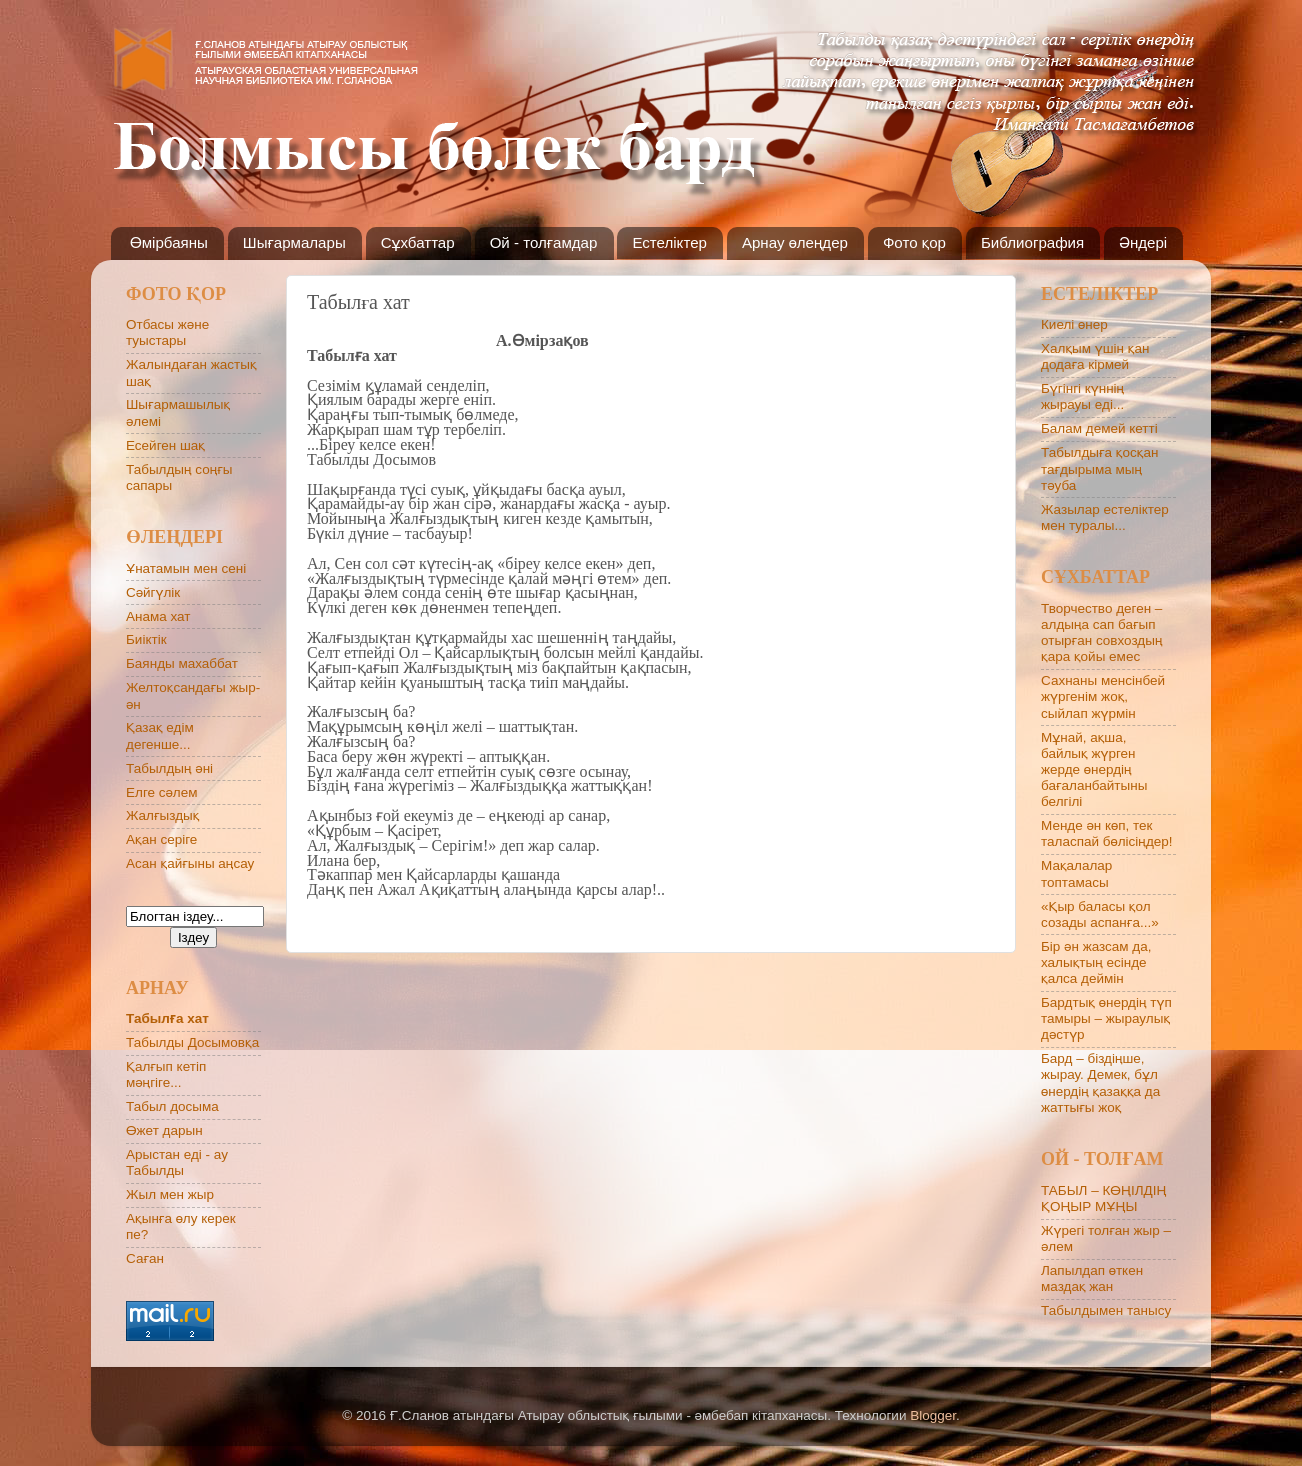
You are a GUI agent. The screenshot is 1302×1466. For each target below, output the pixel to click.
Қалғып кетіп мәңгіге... (166, 1074)
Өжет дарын (164, 1130)
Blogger (933, 1415)
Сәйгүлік (153, 592)
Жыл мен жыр (170, 1194)
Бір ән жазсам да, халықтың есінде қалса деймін (1096, 962)
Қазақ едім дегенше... (160, 735)
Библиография (1032, 242)
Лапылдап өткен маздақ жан (1092, 1278)
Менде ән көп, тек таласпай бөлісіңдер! (1107, 833)
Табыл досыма (172, 1106)
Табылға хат (167, 1018)
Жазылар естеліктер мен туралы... (1105, 517)
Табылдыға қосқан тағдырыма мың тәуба (1099, 468)
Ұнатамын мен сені (186, 568)
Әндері (1143, 242)
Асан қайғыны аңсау (190, 863)
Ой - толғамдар (544, 242)
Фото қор (914, 242)
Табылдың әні (169, 768)
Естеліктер (669, 242)
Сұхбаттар (418, 242)
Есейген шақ (165, 445)
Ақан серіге (161, 839)
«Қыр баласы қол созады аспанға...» (1100, 914)
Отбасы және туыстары (167, 332)
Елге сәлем (162, 792)
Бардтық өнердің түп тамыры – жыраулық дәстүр (1106, 1018)
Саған (145, 1258)
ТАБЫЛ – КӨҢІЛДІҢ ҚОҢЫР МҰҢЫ (1103, 1198)
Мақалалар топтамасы (1076, 873)
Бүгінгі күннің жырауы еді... (1082, 396)
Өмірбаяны (169, 242)
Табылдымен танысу (1106, 1310)
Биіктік (146, 639)
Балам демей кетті (1099, 428)
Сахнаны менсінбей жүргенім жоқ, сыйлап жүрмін (1103, 696)
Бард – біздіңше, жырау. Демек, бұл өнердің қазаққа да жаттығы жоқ (1100, 1083)
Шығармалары (294, 242)
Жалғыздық (162, 815)
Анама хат (158, 616)
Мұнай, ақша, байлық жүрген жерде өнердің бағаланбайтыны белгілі (1094, 770)
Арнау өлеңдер (795, 242)
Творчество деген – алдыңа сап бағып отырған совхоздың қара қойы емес (1101, 633)
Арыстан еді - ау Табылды (177, 1162)
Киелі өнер (1074, 324)
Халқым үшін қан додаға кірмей (1095, 356)
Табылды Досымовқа (192, 1042)
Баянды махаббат (182, 663)
